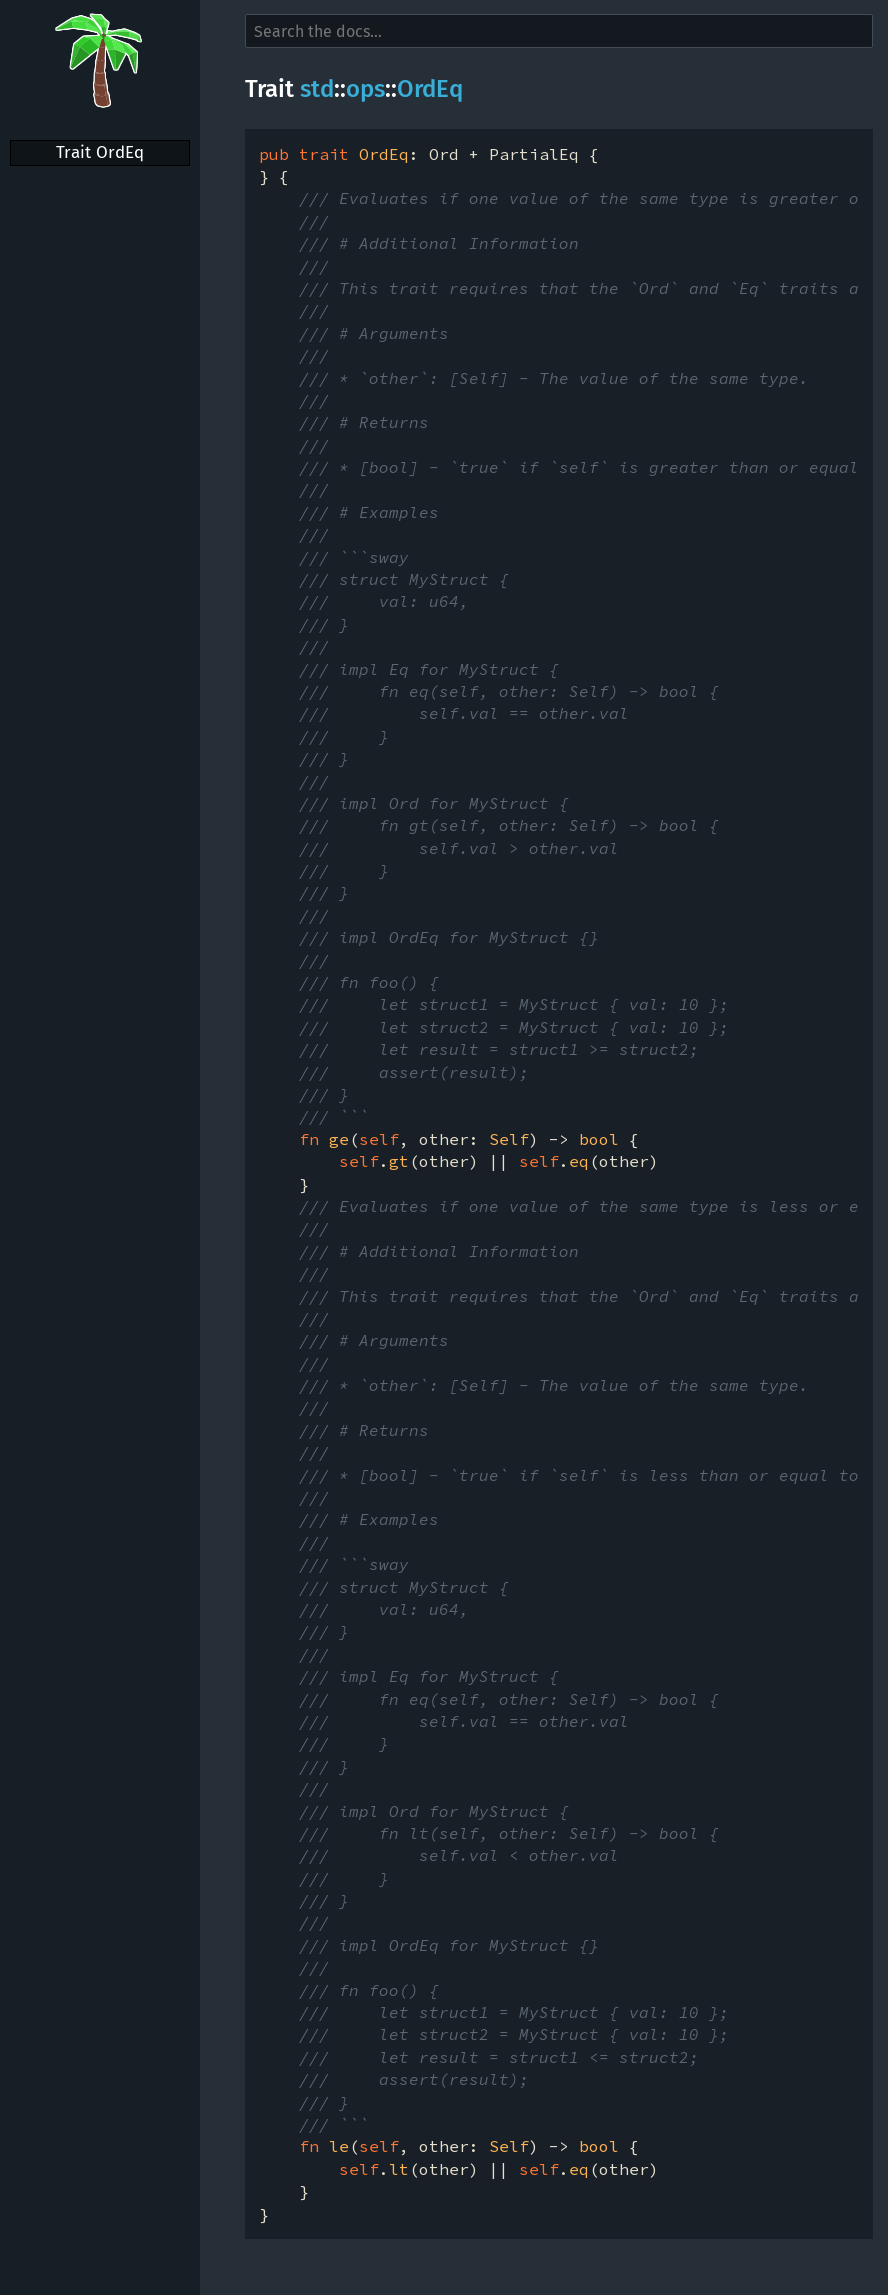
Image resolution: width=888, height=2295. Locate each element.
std (317, 89)
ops (365, 89)
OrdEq (430, 89)
